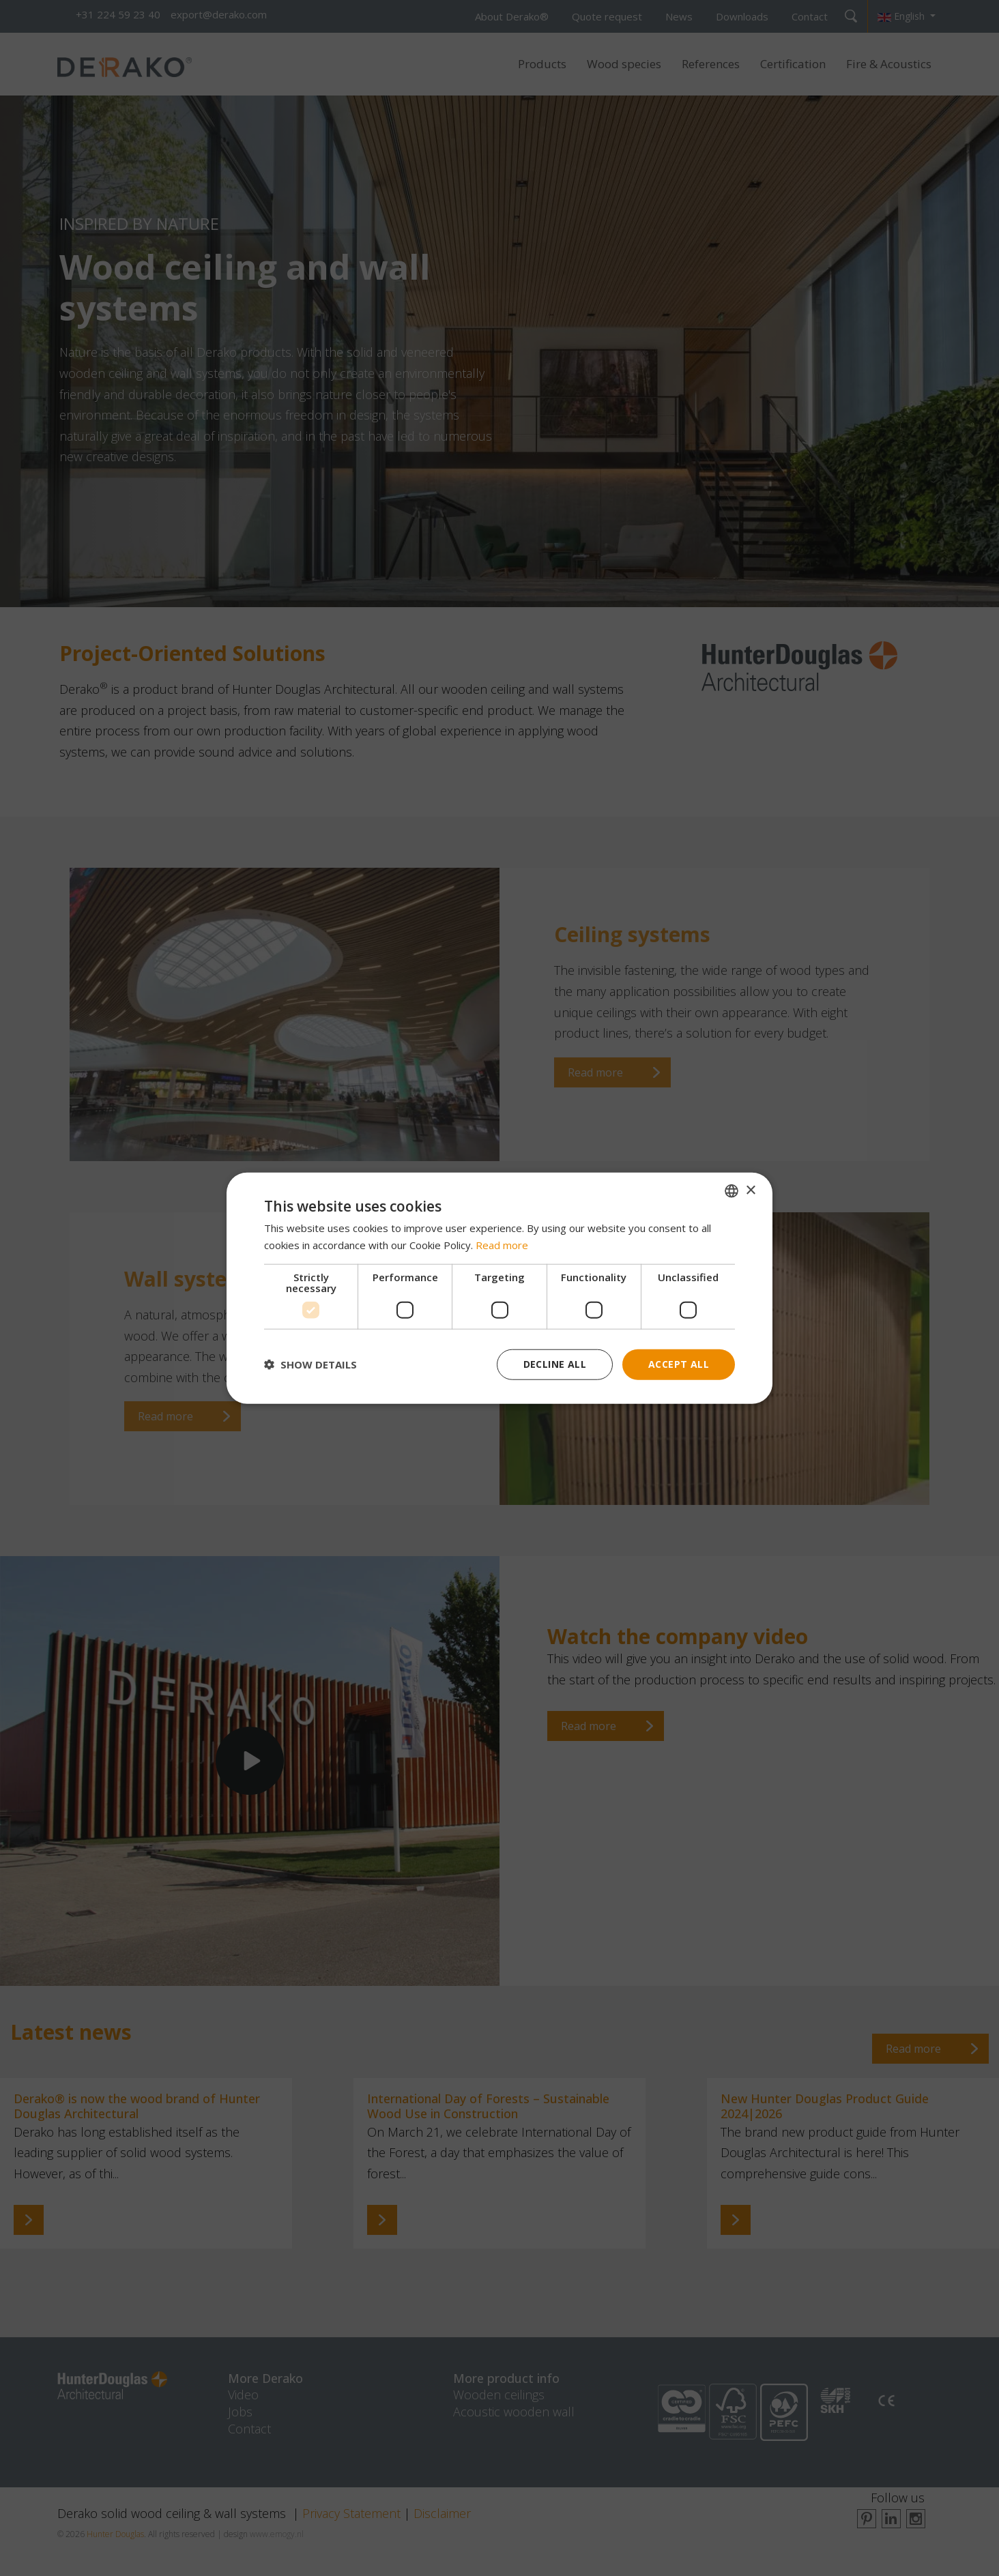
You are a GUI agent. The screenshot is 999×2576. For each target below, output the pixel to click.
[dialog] (499, 1288)
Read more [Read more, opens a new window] (502, 1245)
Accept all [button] (678, 1364)
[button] (310, 1364)
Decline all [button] (554, 1364)
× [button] (750, 1190)
